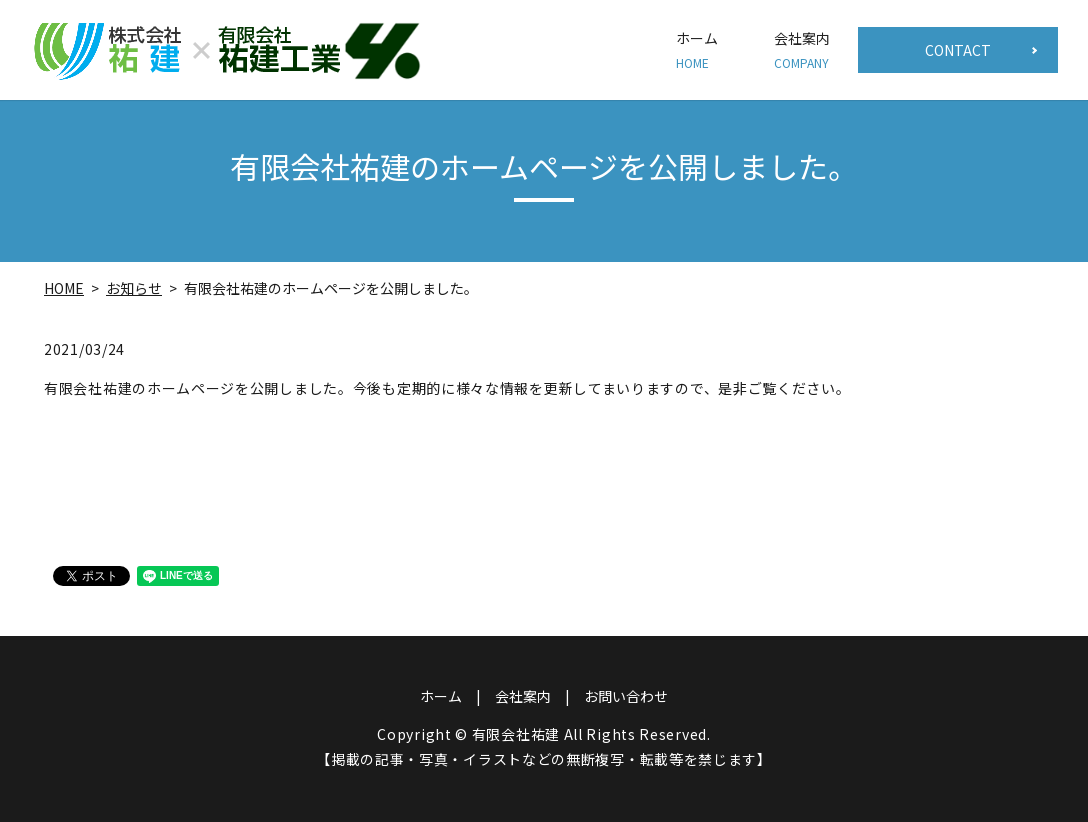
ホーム (697, 50)
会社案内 (802, 50)
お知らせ (134, 288)
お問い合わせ (626, 696)
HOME (64, 288)
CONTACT (958, 50)
